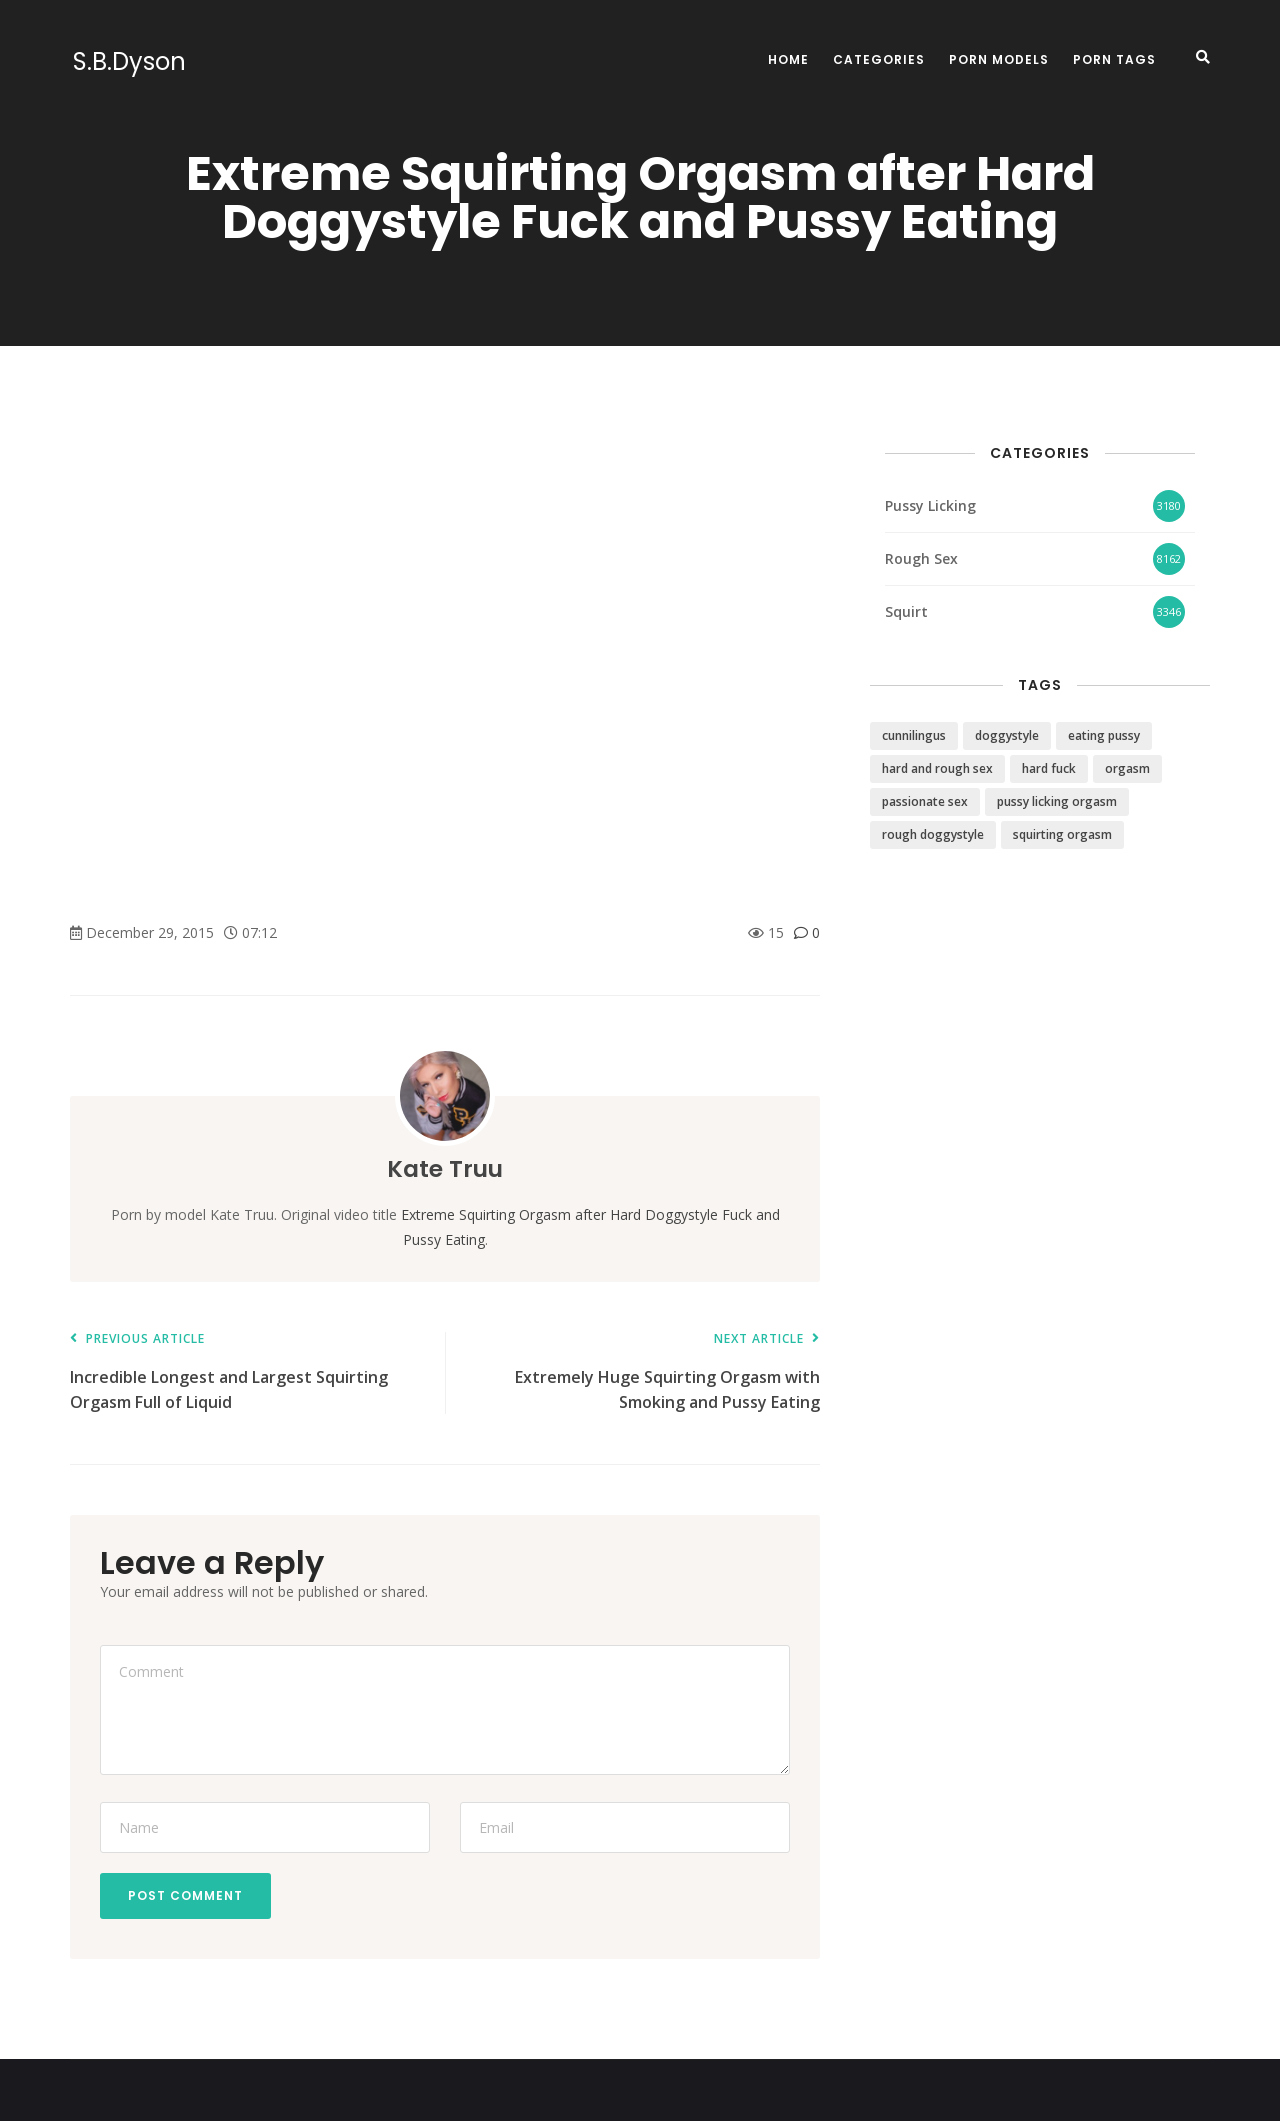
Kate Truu (445, 1168)
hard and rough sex (937, 768)
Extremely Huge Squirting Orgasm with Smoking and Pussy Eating (642, 1372)
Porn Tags (1114, 59)
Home (788, 59)
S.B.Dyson (126, 62)
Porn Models (999, 59)
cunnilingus (914, 735)
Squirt (906, 611)
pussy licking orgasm (1057, 801)
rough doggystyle (933, 834)
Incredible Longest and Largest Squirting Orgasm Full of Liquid (247, 1372)
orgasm (1127, 768)
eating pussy (1104, 735)
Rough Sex (921, 558)
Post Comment (187, 1896)
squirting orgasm (1062, 834)
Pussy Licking (930, 505)
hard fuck (1049, 768)
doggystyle (1007, 735)
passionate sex (925, 801)
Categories (879, 59)
